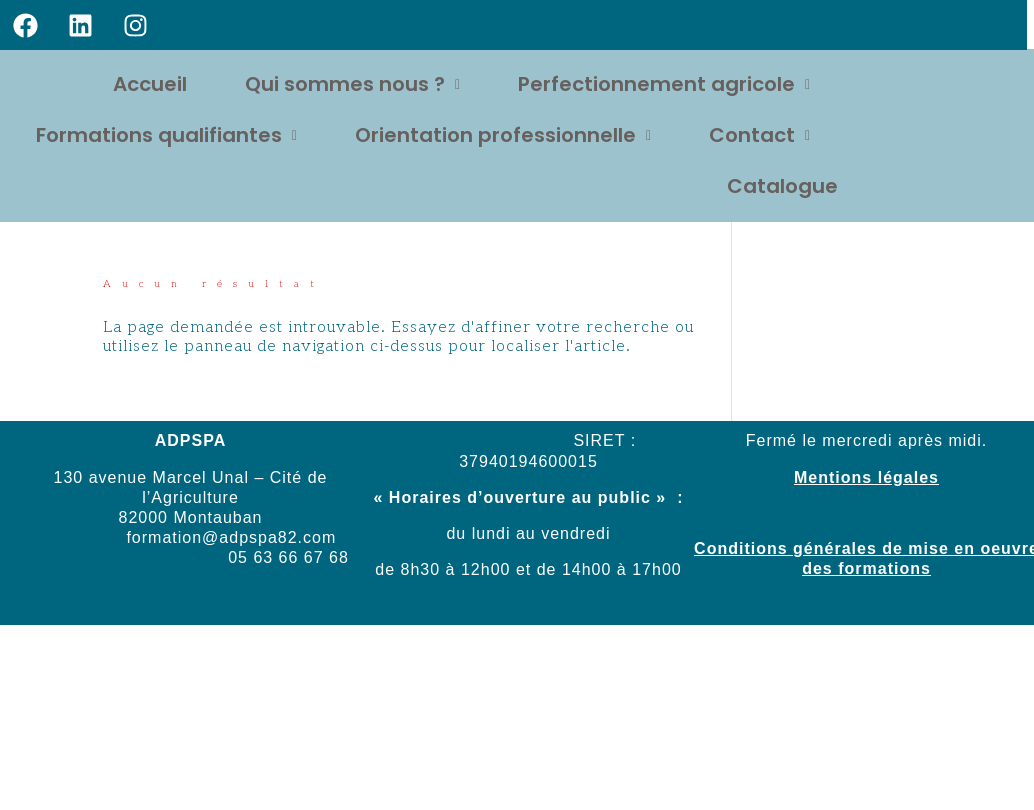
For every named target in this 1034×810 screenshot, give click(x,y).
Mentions (833, 477)
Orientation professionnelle (503, 135)
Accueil (150, 84)
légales (905, 477)
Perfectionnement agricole (664, 84)
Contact (759, 135)
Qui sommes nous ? (352, 84)
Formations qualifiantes (166, 135)
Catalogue (782, 186)
